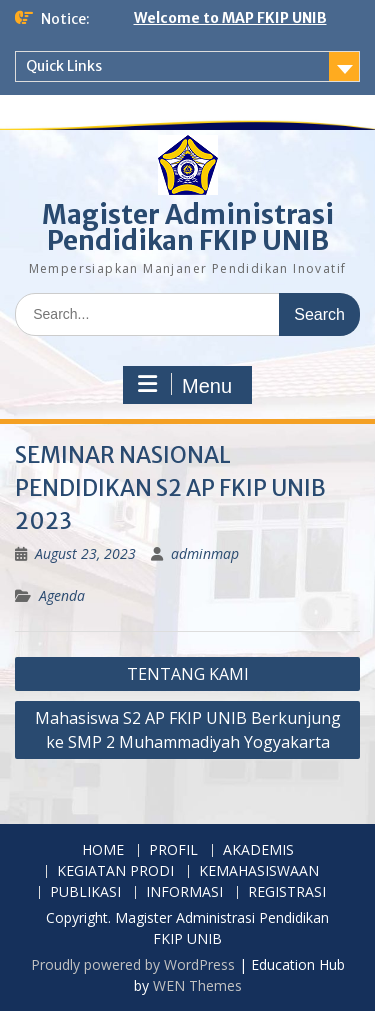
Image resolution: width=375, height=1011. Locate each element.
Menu (185, 385)
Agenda (62, 595)
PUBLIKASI (85, 892)
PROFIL (173, 850)
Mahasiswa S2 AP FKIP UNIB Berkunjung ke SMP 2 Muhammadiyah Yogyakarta (188, 730)
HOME (103, 850)
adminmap (205, 553)
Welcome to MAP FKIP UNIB (230, 18)
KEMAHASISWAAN (259, 871)
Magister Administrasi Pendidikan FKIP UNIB (188, 227)
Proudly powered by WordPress (133, 964)
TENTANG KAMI (188, 674)
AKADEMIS (258, 850)
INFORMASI (184, 892)
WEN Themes (197, 985)
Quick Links (64, 66)
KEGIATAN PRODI (115, 871)
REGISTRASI (287, 892)
